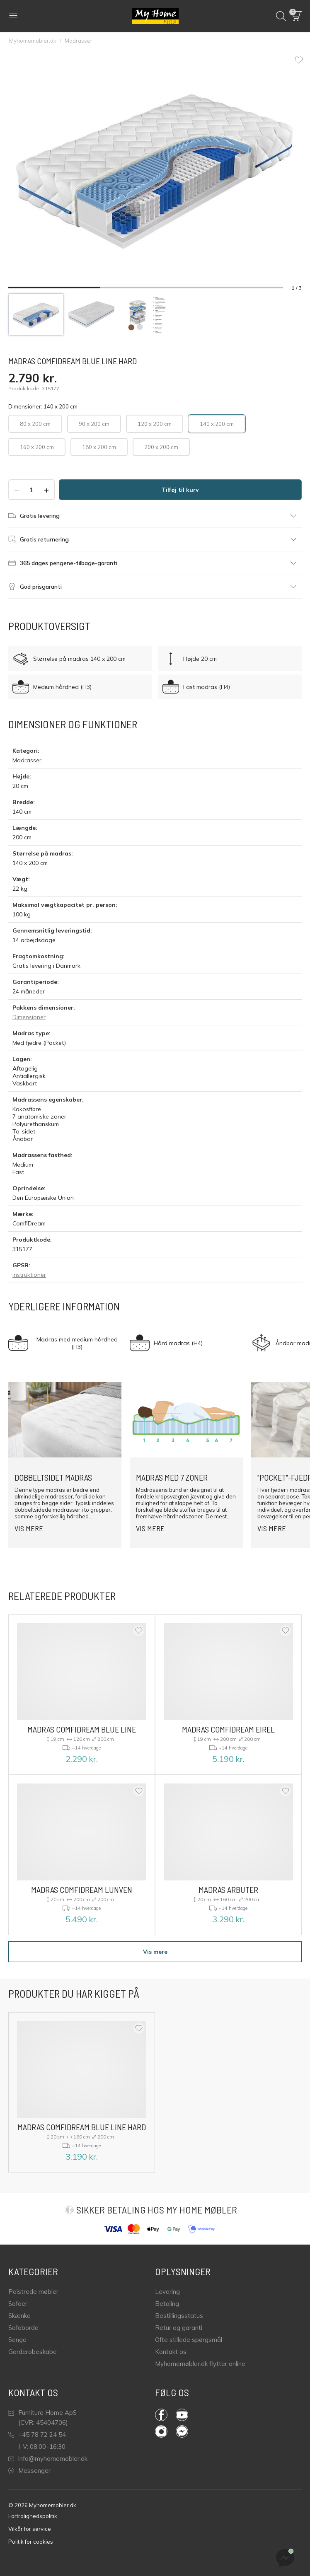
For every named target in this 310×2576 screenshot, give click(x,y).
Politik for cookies (30, 2541)
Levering (167, 2292)
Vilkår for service (29, 2528)
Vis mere (155, 1951)
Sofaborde (23, 2328)
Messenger (29, 2471)
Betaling (167, 2304)
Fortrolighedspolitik (32, 2516)
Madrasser (78, 40)
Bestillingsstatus (179, 2316)
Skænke (19, 2316)
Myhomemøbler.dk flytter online (200, 2364)
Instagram (161, 2431)
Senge (17, 2340)
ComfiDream (29, 1223)
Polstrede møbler (33, 2292)
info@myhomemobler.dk (47, 2458)
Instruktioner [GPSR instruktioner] (29, 1274)
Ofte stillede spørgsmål (188, 2340)
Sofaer (17, 2304)
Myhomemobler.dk (32, 40)
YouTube (182, 2415)
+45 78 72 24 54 (37, 2434)
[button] (297, 16)
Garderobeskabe (32, 2352)
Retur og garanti (178, 2328)
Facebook (161, 2415)
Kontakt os (170, 2352)
